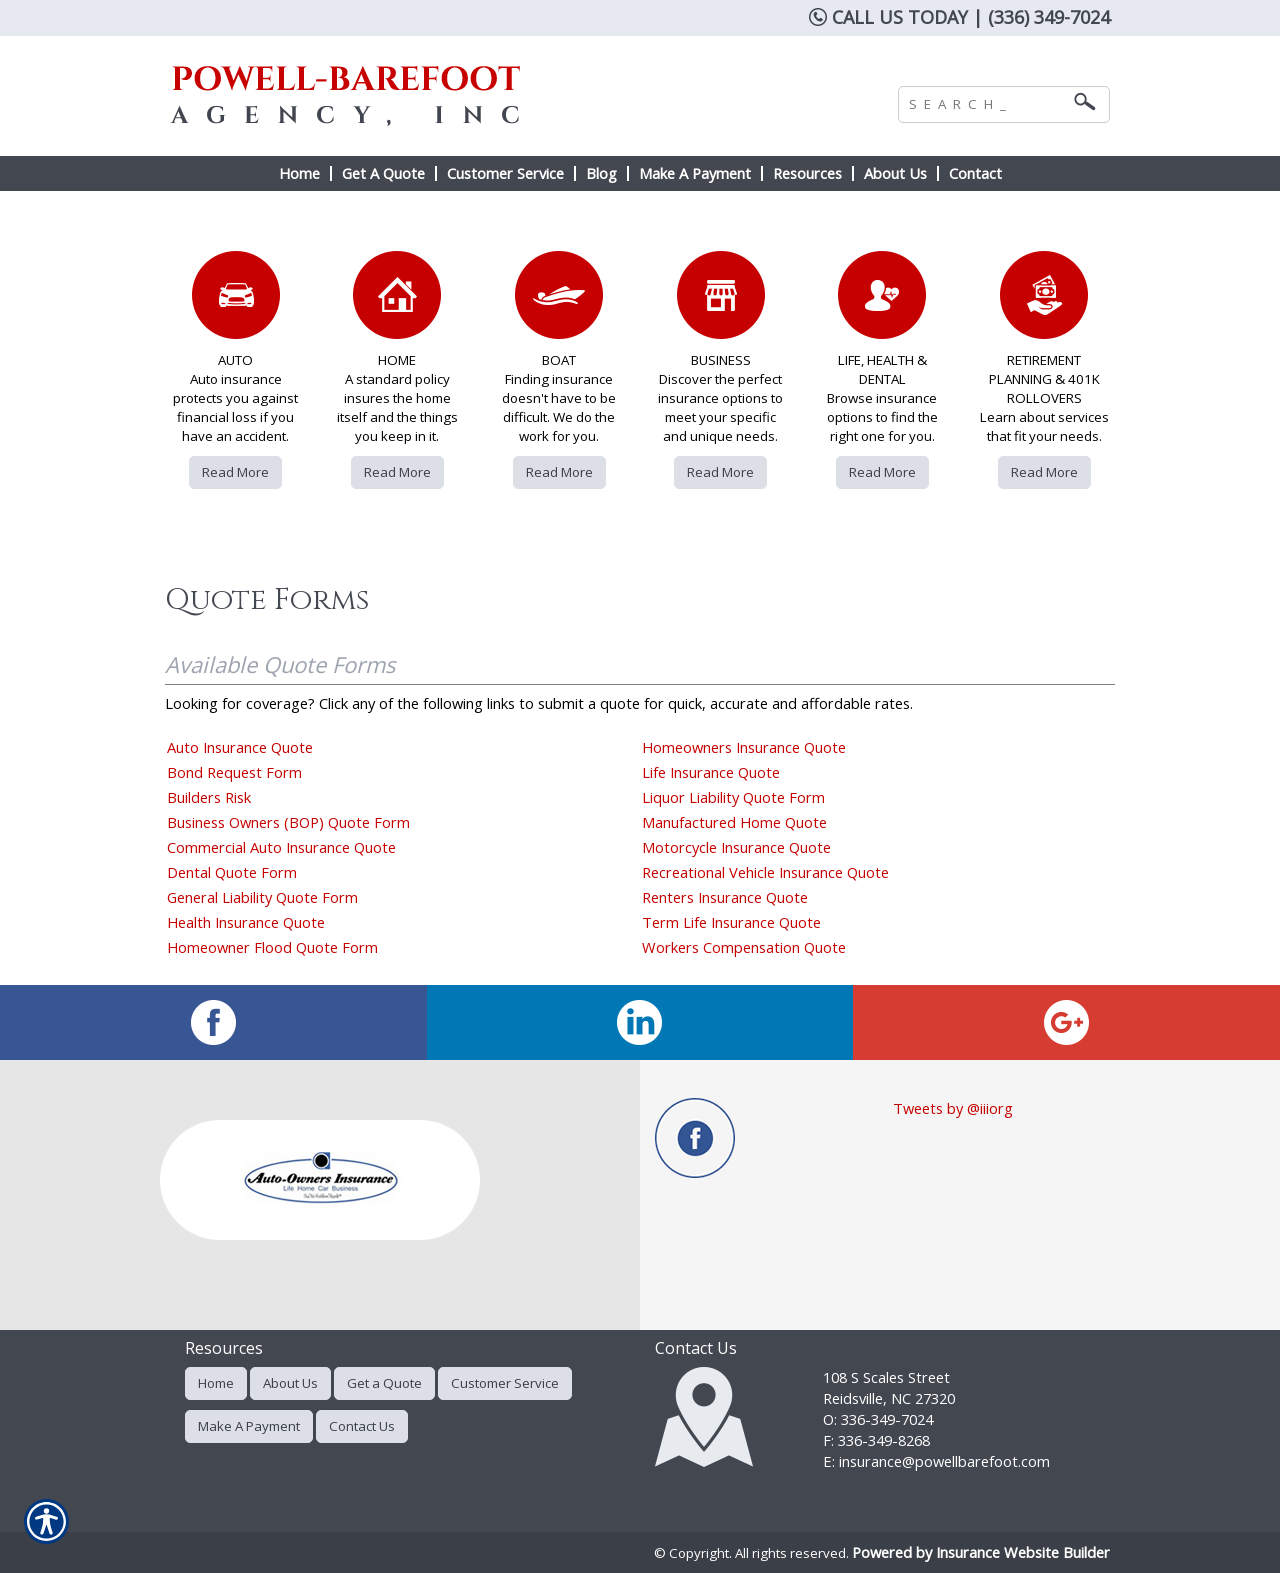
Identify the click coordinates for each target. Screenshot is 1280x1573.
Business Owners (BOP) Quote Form (288, 822)
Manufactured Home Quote (734, 822)
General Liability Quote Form (262, 897)
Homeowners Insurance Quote (744, 747)
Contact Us (362, 1426)
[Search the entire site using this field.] (989, 102)
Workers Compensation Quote (744, 947)
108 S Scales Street (886, 1377)
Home (216, 1383)
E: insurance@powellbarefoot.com (936, 1461)
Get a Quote (384, 1383)
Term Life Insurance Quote (731, 922)
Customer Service (505, 1383)
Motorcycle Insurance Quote (736, 847)
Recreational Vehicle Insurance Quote (765, 872)
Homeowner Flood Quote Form (272, 947)
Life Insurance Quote (711, 772)
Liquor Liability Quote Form (733, 797)
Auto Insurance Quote (240, 747)
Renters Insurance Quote (725, 897)
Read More (235, 472)
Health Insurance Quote (246, 922)
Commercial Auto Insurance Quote (281, 847)
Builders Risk (209, 797)
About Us (290, 1383)
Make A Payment (249, 1426)
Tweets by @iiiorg (953, 1108)
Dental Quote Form (232, 872)
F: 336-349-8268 (876, 1440)
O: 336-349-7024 (878, 1419)
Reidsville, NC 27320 (889, 1398)
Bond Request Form (234, 772)
